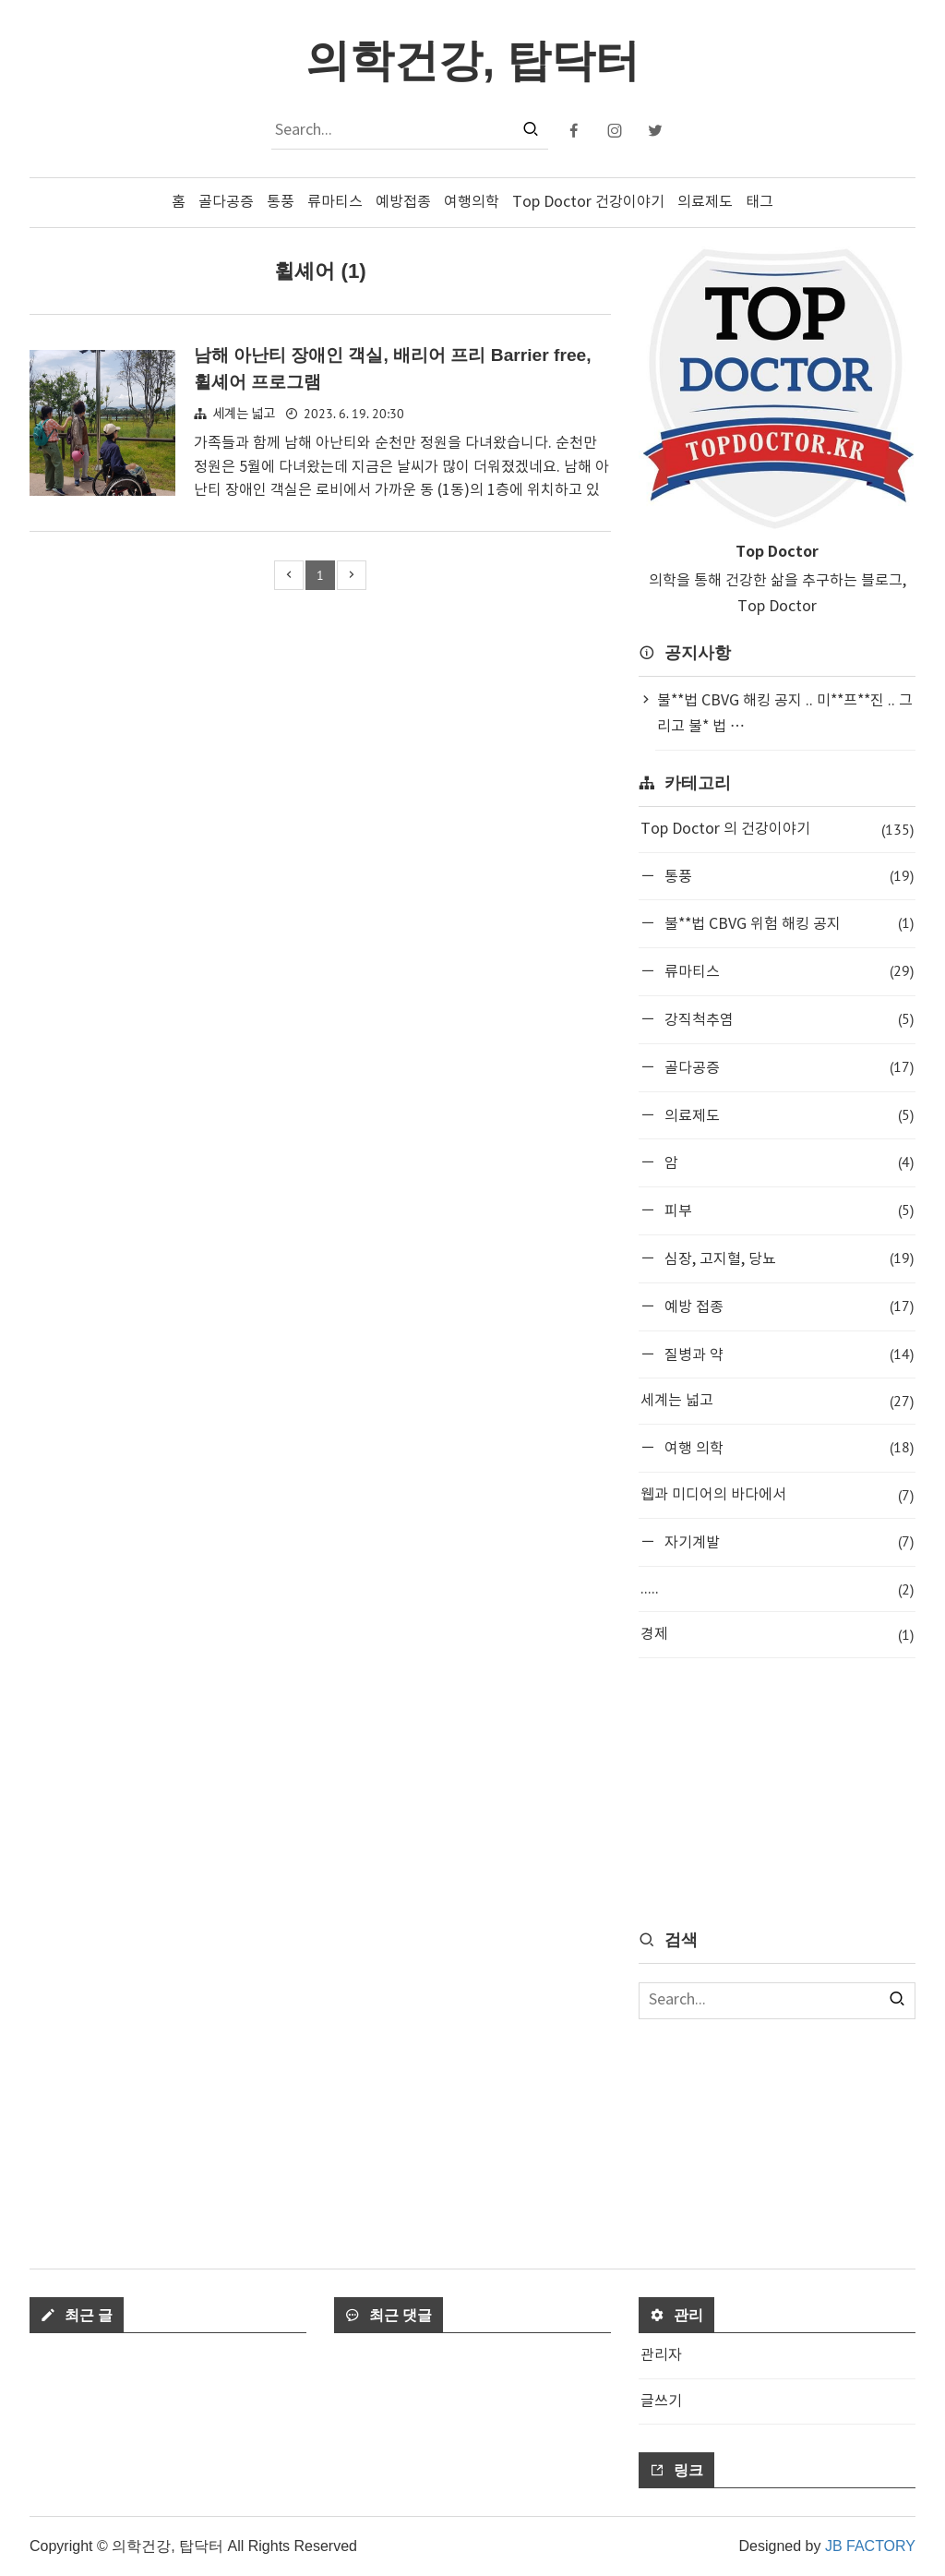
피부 (787, 1210)
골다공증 (226, 202)
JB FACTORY (870, 2546)
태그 (759, 202)
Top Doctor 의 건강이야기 (777, 829)
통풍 (280, 202)
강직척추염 (787, 1018)
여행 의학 (787, 1447)
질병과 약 (787, 1354)
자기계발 (787, 1541)
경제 (777, 1634)
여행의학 (471, 202)
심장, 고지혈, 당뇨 (787, 1258)
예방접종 (403, 202)
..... (777, 1589)
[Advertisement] (777, 1792)
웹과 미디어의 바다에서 (777, 1495)
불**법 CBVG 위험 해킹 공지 (787, 922)
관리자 (661, 2355)
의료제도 (705, 202)
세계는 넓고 (243, 414)
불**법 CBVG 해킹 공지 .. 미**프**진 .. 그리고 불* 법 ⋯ (785, 714)
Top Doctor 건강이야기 (588, 202)
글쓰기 (661, 2401)
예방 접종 (787, 1306)
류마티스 (335, 202)
